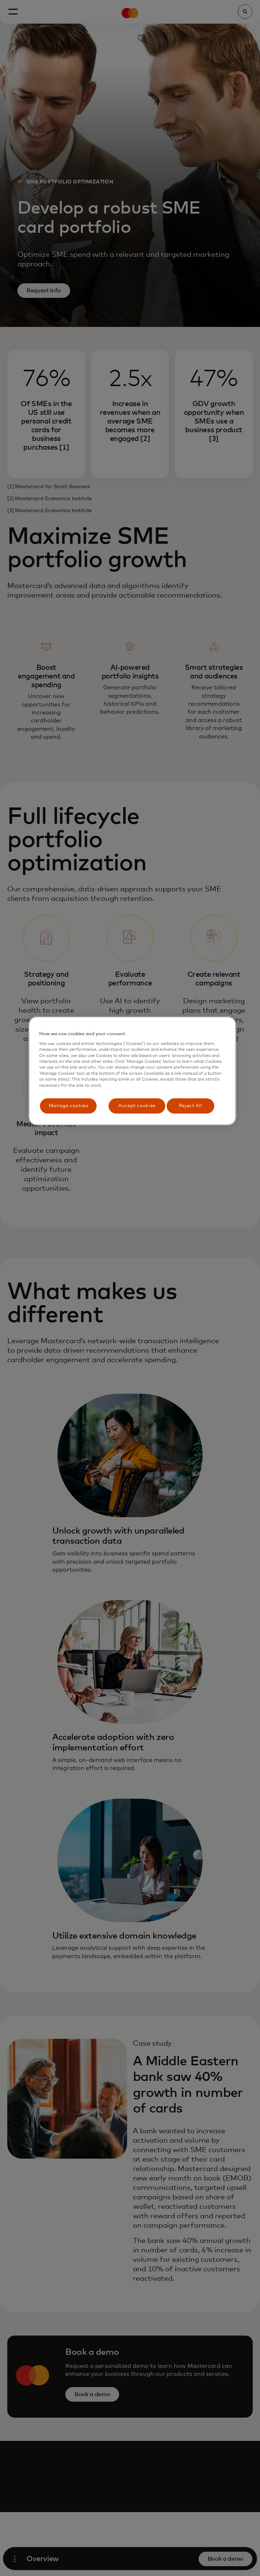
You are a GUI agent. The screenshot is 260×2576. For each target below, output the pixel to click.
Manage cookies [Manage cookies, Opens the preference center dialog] (68, 1105)
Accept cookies (136, 1105)
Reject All (190, 1105)
